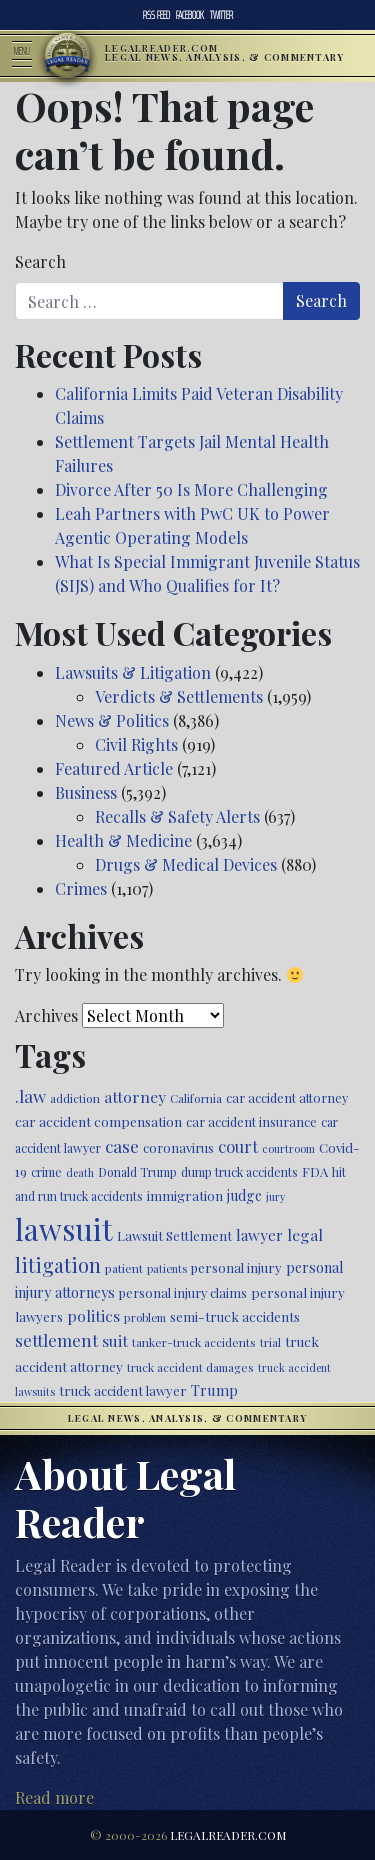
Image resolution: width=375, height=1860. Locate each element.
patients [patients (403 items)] (167, 1268)
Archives (46, 1015)
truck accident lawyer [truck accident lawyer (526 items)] (123, 1390)
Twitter (221, 15)
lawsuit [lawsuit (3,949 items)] (64, 1228)
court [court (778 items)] (238, 1146)
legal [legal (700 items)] (305, 1234)
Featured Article (114, 768)
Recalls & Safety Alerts (177, 816)
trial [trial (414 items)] (270, 1342)
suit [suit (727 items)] (115, 1340)
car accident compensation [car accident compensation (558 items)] (98, 1121)
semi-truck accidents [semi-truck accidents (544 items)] (235, 1316)
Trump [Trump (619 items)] (214, 1390)
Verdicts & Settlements (179, 696)
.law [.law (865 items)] (30, 1095)
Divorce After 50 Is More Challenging (191, 489)
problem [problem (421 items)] (145, 1317)
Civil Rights (136, 744)
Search (40, 261)
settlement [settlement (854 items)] (56, 1340)
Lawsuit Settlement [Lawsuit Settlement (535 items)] (174, 1235)
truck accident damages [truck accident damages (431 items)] (190, 1367)
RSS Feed (156, 15)
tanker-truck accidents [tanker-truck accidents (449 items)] (194, 1342)
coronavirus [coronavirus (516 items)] (178, 1147)
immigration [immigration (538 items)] (185, 1195)
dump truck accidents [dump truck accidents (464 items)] (239, 1172)
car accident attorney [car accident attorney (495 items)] (287, 1097)
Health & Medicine (123, 840)
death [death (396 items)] (80, 1172)
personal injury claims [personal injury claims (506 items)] (183, 1292)
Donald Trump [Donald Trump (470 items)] (137, 1172)
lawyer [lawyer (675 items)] (259, 1235)
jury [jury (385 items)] (275, 1196)
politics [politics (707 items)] (93, 1315)
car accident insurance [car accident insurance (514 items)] (251, 1121)
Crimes (81, 888)
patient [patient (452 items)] (124, 1268)
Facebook (190, 15)
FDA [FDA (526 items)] (315, 1171)
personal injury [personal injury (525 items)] (236, 1267)
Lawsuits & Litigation (133, 672)
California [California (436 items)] (196, 1098)
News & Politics (112, 720)
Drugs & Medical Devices (186, 864)
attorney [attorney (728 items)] (135, 1096)
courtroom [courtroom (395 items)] (288, 1148)
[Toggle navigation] (28, 56)
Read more (54, 1797)
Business (86, 792)
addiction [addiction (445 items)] (75, 1098)
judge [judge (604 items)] (244, 1195)
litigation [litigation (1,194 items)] (58, 1265)
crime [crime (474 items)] (46, 1172)
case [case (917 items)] (122, 1145)
